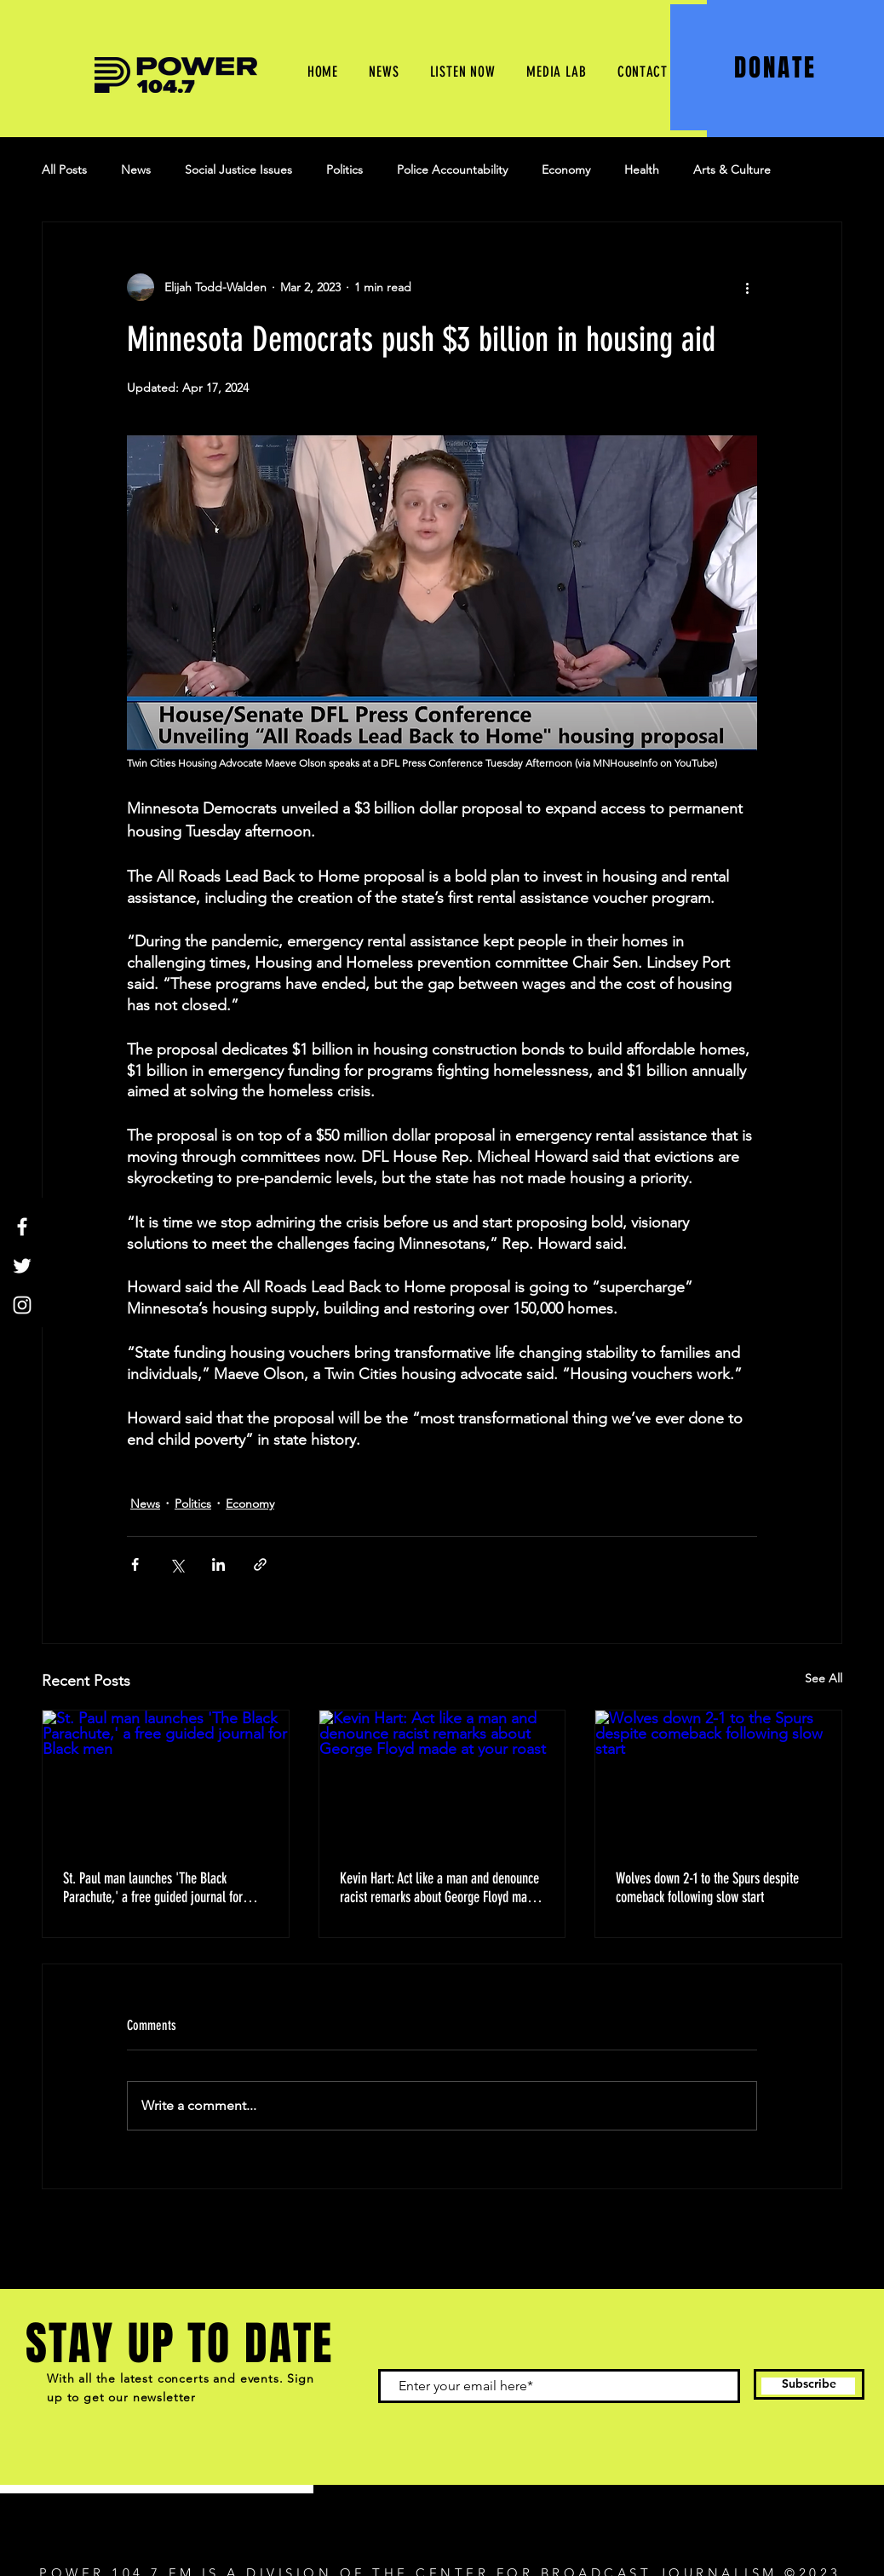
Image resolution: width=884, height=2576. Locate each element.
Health (641, 169)
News (136, 169)
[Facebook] (22, 1227)
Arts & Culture (732, 169)
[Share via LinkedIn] (218, 1564)
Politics (344, 169)
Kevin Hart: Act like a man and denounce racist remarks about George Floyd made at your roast (439, 1887)
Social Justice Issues (238, 169)
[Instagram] (22, 1305)
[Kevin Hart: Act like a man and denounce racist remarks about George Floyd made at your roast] (442, 1780)
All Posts (64, 169)
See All (823, 1678)
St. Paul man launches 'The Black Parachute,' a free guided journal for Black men (153, 1887)
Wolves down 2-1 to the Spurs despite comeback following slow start (707, 1887)
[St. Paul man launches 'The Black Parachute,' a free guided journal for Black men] (166, 1780)
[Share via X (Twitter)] (177, 1564)
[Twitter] (22, 1266)
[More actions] (747, 287)
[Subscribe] (809, 2384)
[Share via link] (260, 1564)
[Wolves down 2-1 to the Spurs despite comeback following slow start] (718, 1780)
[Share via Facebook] (135, 1564)
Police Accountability (452, 169)
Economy (566, 169)
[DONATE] (777, 67)
